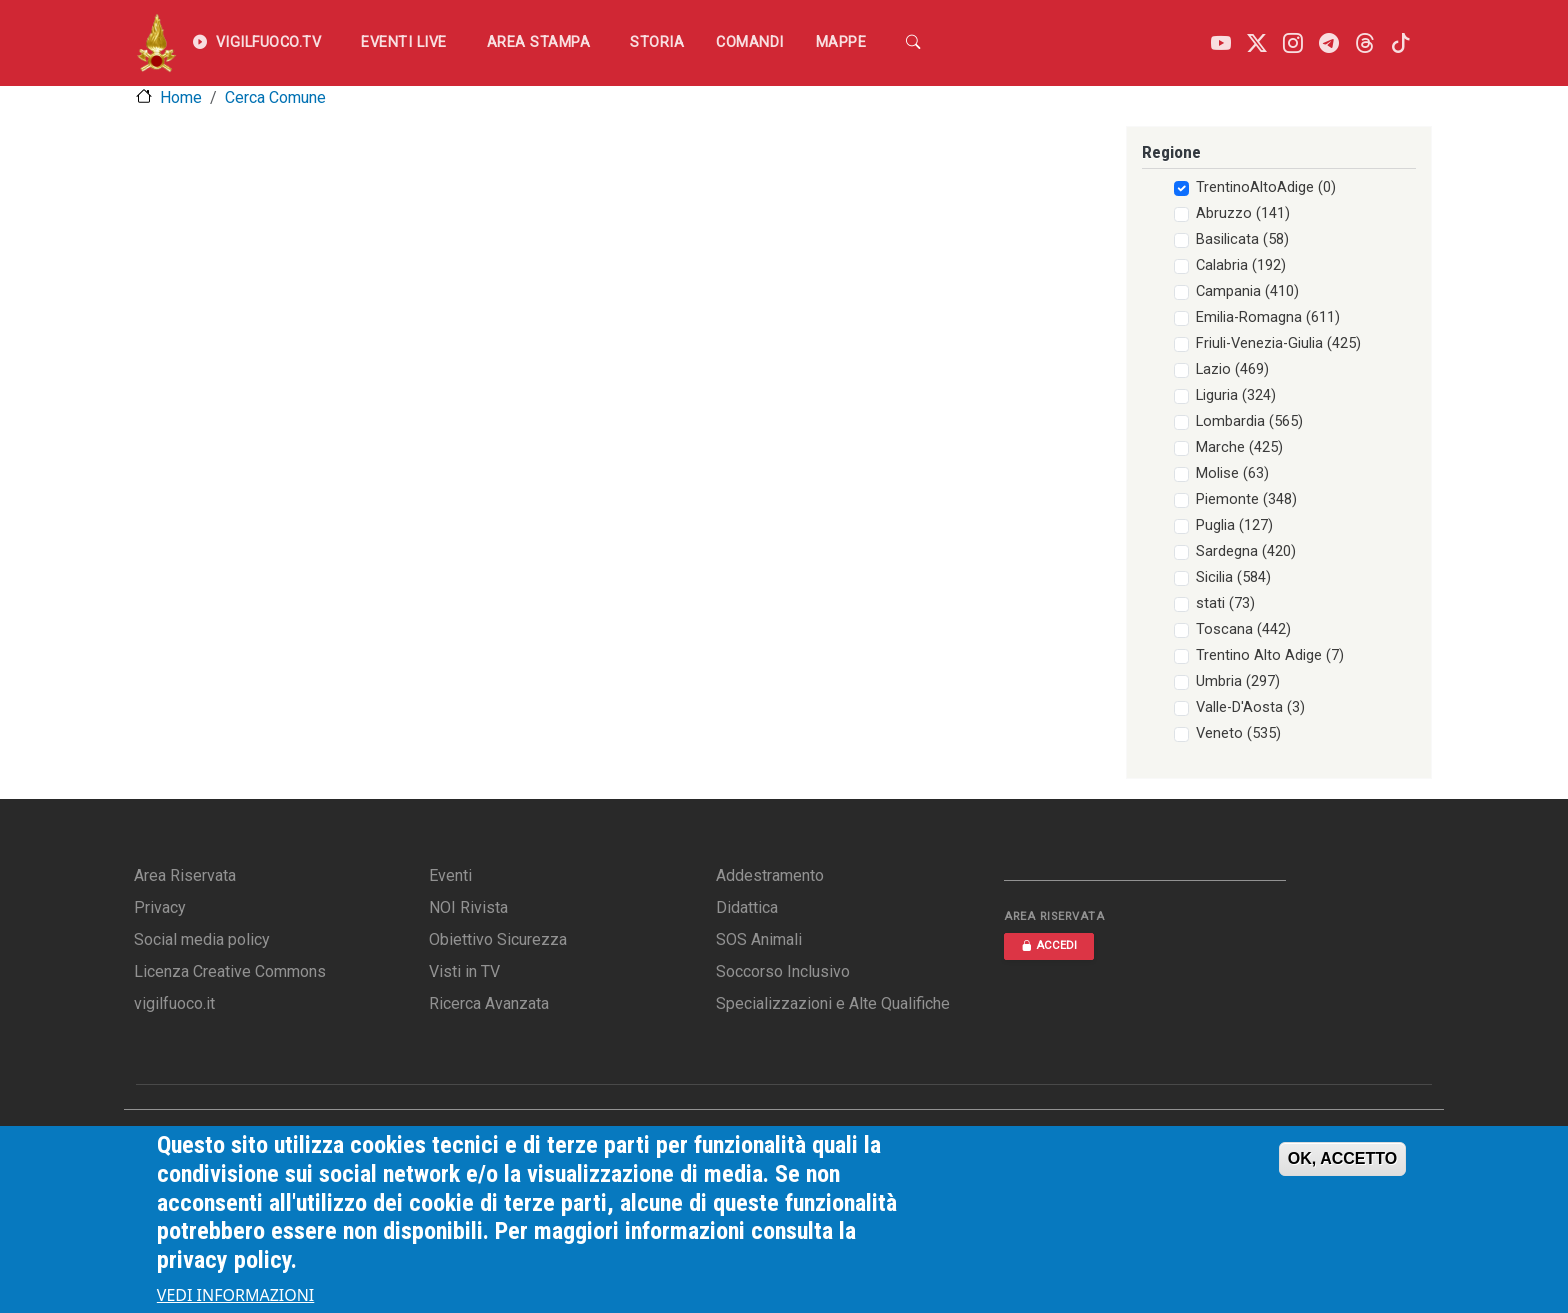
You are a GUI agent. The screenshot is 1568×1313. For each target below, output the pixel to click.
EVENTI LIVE (404, 42)
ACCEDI (1049, 945)
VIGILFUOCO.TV (257, 43)
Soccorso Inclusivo (783, 971)
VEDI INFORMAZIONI (236, 1297)
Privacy (160, 907)
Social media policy (202, 939)
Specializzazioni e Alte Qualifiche (833, 1003)
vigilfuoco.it (174, 1003)
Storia (657, 42)
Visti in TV (464, 971)
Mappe (841, 42)
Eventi (450, 875)
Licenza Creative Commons (230, 971)
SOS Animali (759, 939)
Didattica (747, 907)
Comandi (750, 42)
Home (181, 97)
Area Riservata (185, 875)
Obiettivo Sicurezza (498, 939)
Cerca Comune (275, 97)
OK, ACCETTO (1342, 1160)
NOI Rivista (468, 907)
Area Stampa (539, 42)
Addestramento (770, 875)
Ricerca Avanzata (489, 1003)
